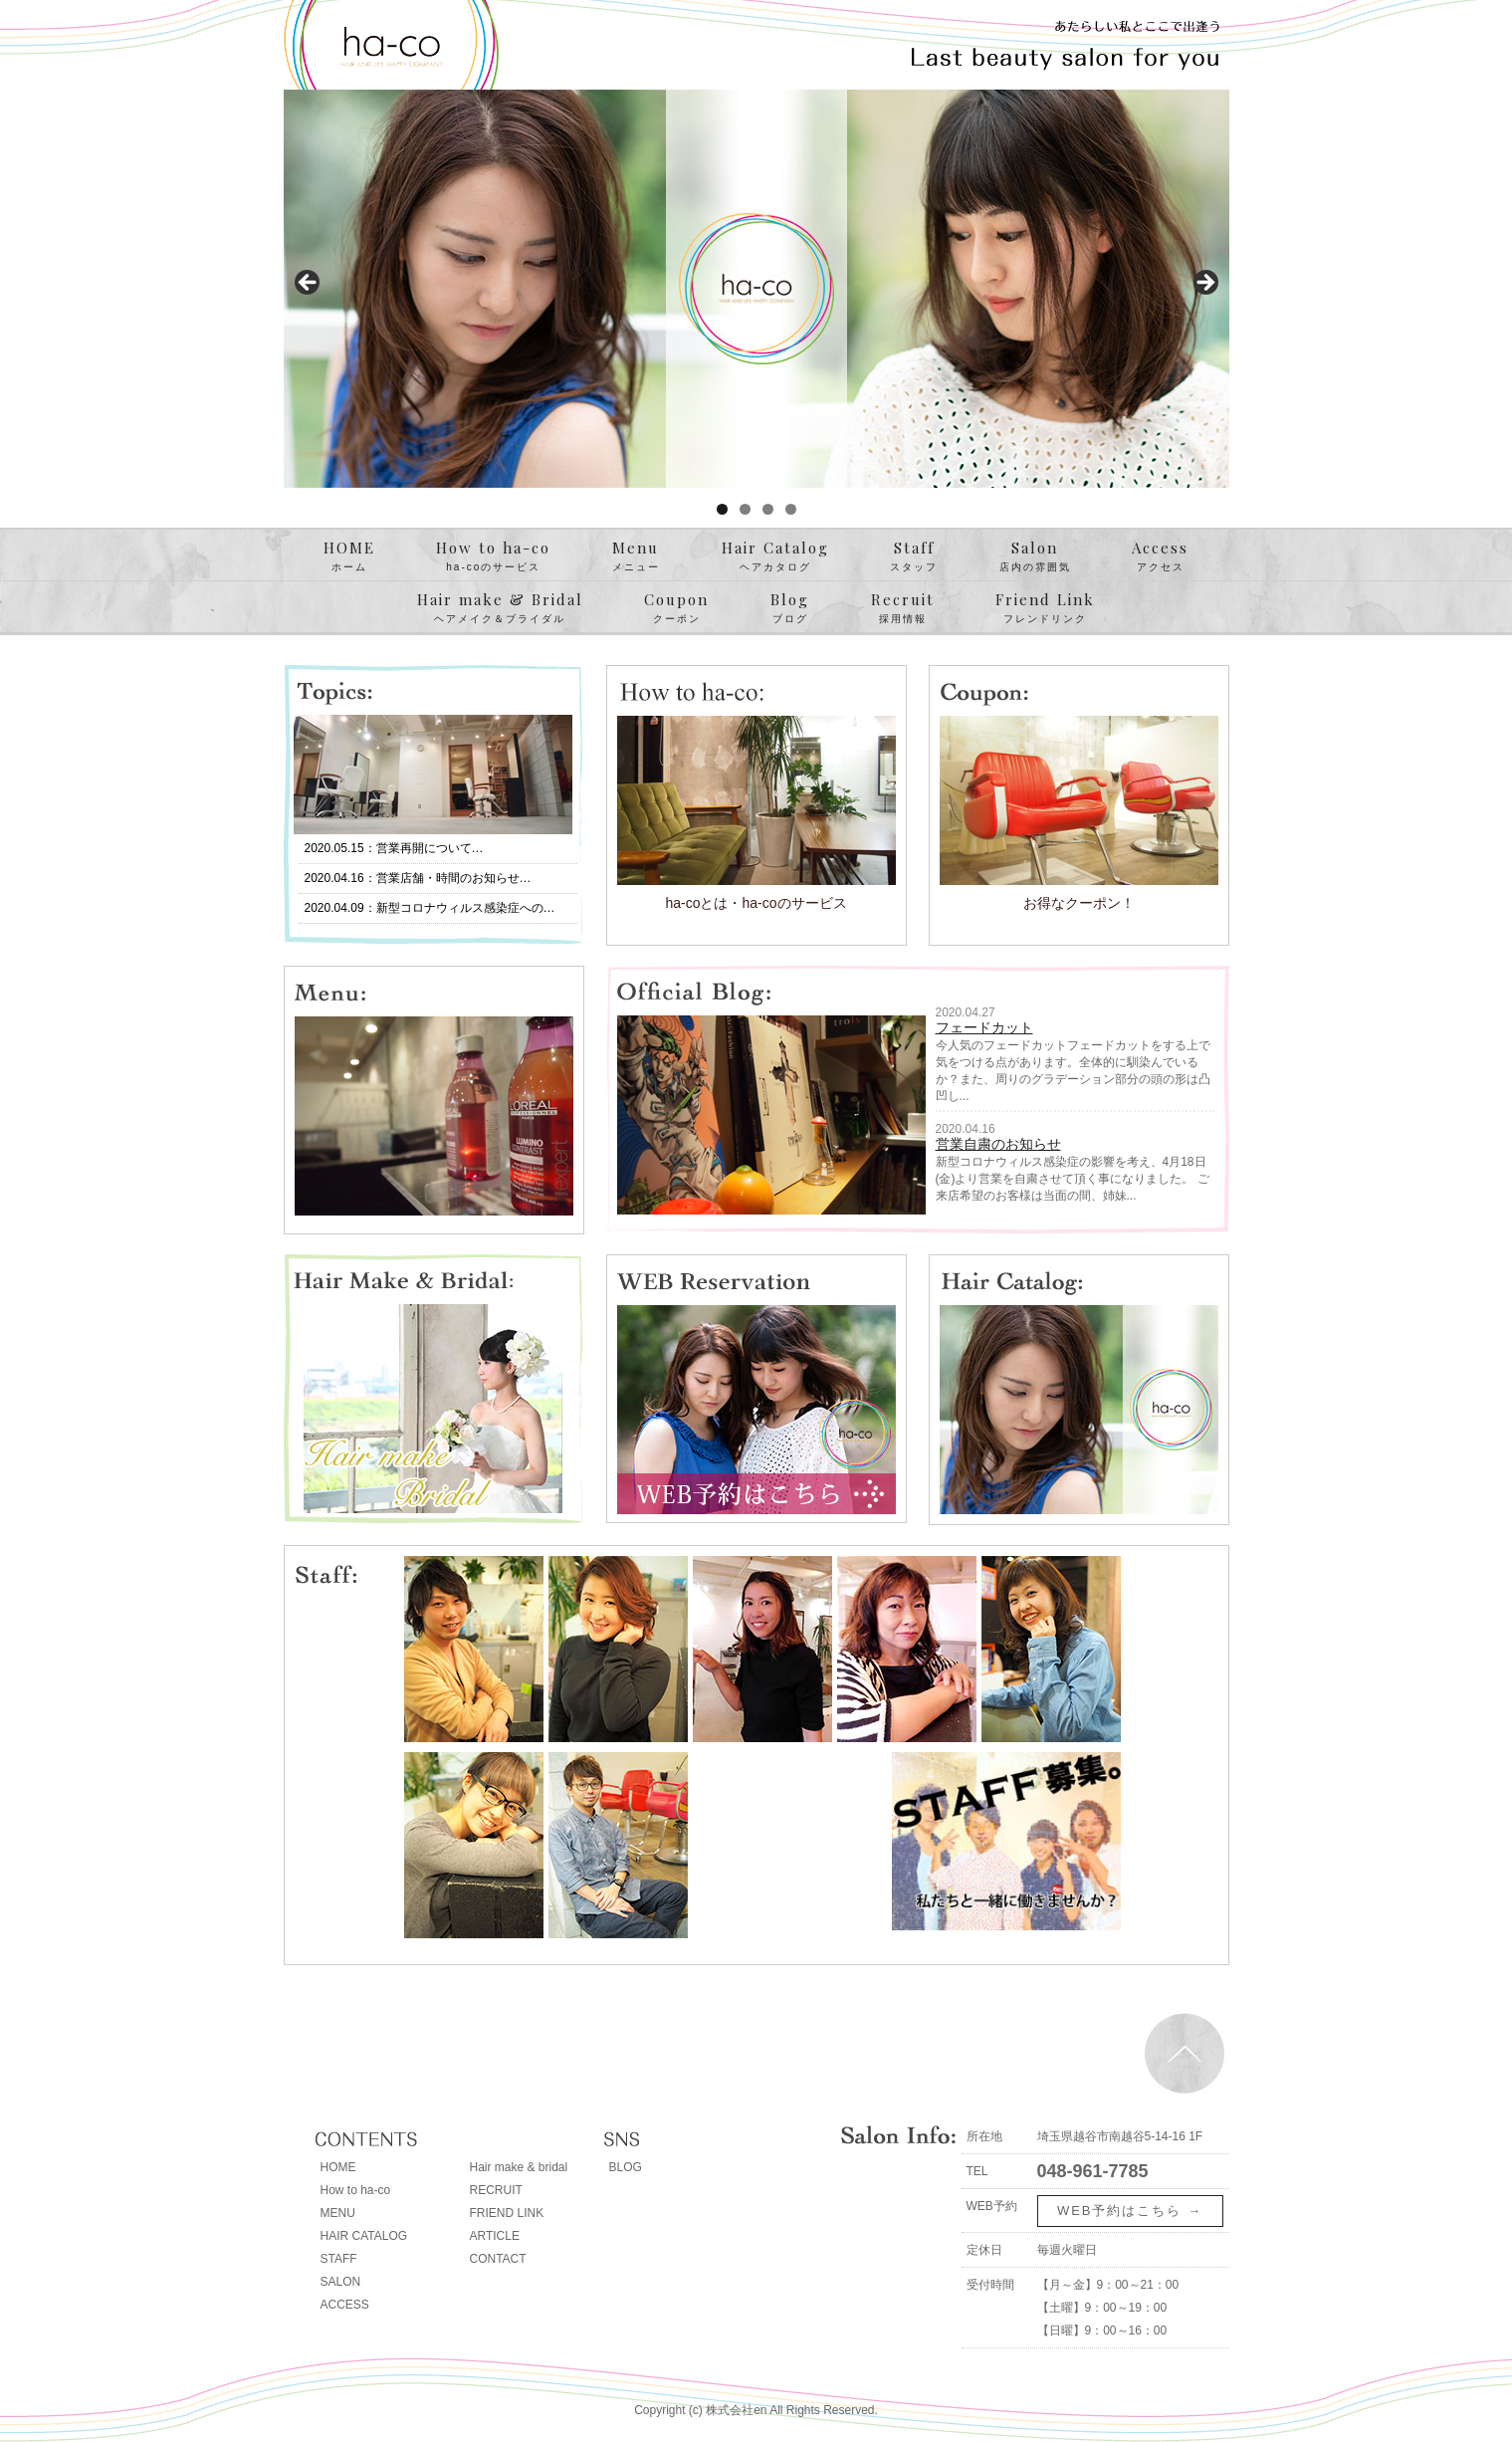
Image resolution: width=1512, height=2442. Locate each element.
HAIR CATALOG (364, 2236)
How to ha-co (493, 556)
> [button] (1204, 284)
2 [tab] (745, 509)
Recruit (903, 608)
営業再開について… (430, 848)
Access (1160, 556)
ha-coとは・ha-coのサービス (755, 903)
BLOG (625, 2167)
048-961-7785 (1093, 2171)
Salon (1035, 556)
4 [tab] (790, 509)
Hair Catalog (775, 556)
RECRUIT (496, 2190)
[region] (756, 289)
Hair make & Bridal (500, 608)
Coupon (676, 608)
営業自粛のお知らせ (998, 1144)
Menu (636, 556)
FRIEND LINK (507, 2213)
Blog (789, 608)
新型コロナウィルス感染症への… (465, 908)
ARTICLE (495, 2236)
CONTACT (498, 2259)
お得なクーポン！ (1079, 903)
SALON (341, 2282)
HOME (349, 556)
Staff (914, 556)
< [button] (309, 284)
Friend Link (1045, 608)
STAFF (339, 2259)
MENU (338, 2213)
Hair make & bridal (519, 2167)
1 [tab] (722, 509)
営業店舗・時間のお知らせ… (454, 878)
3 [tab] (767, 509)
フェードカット (984, 1027)
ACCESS (345, 2305)
